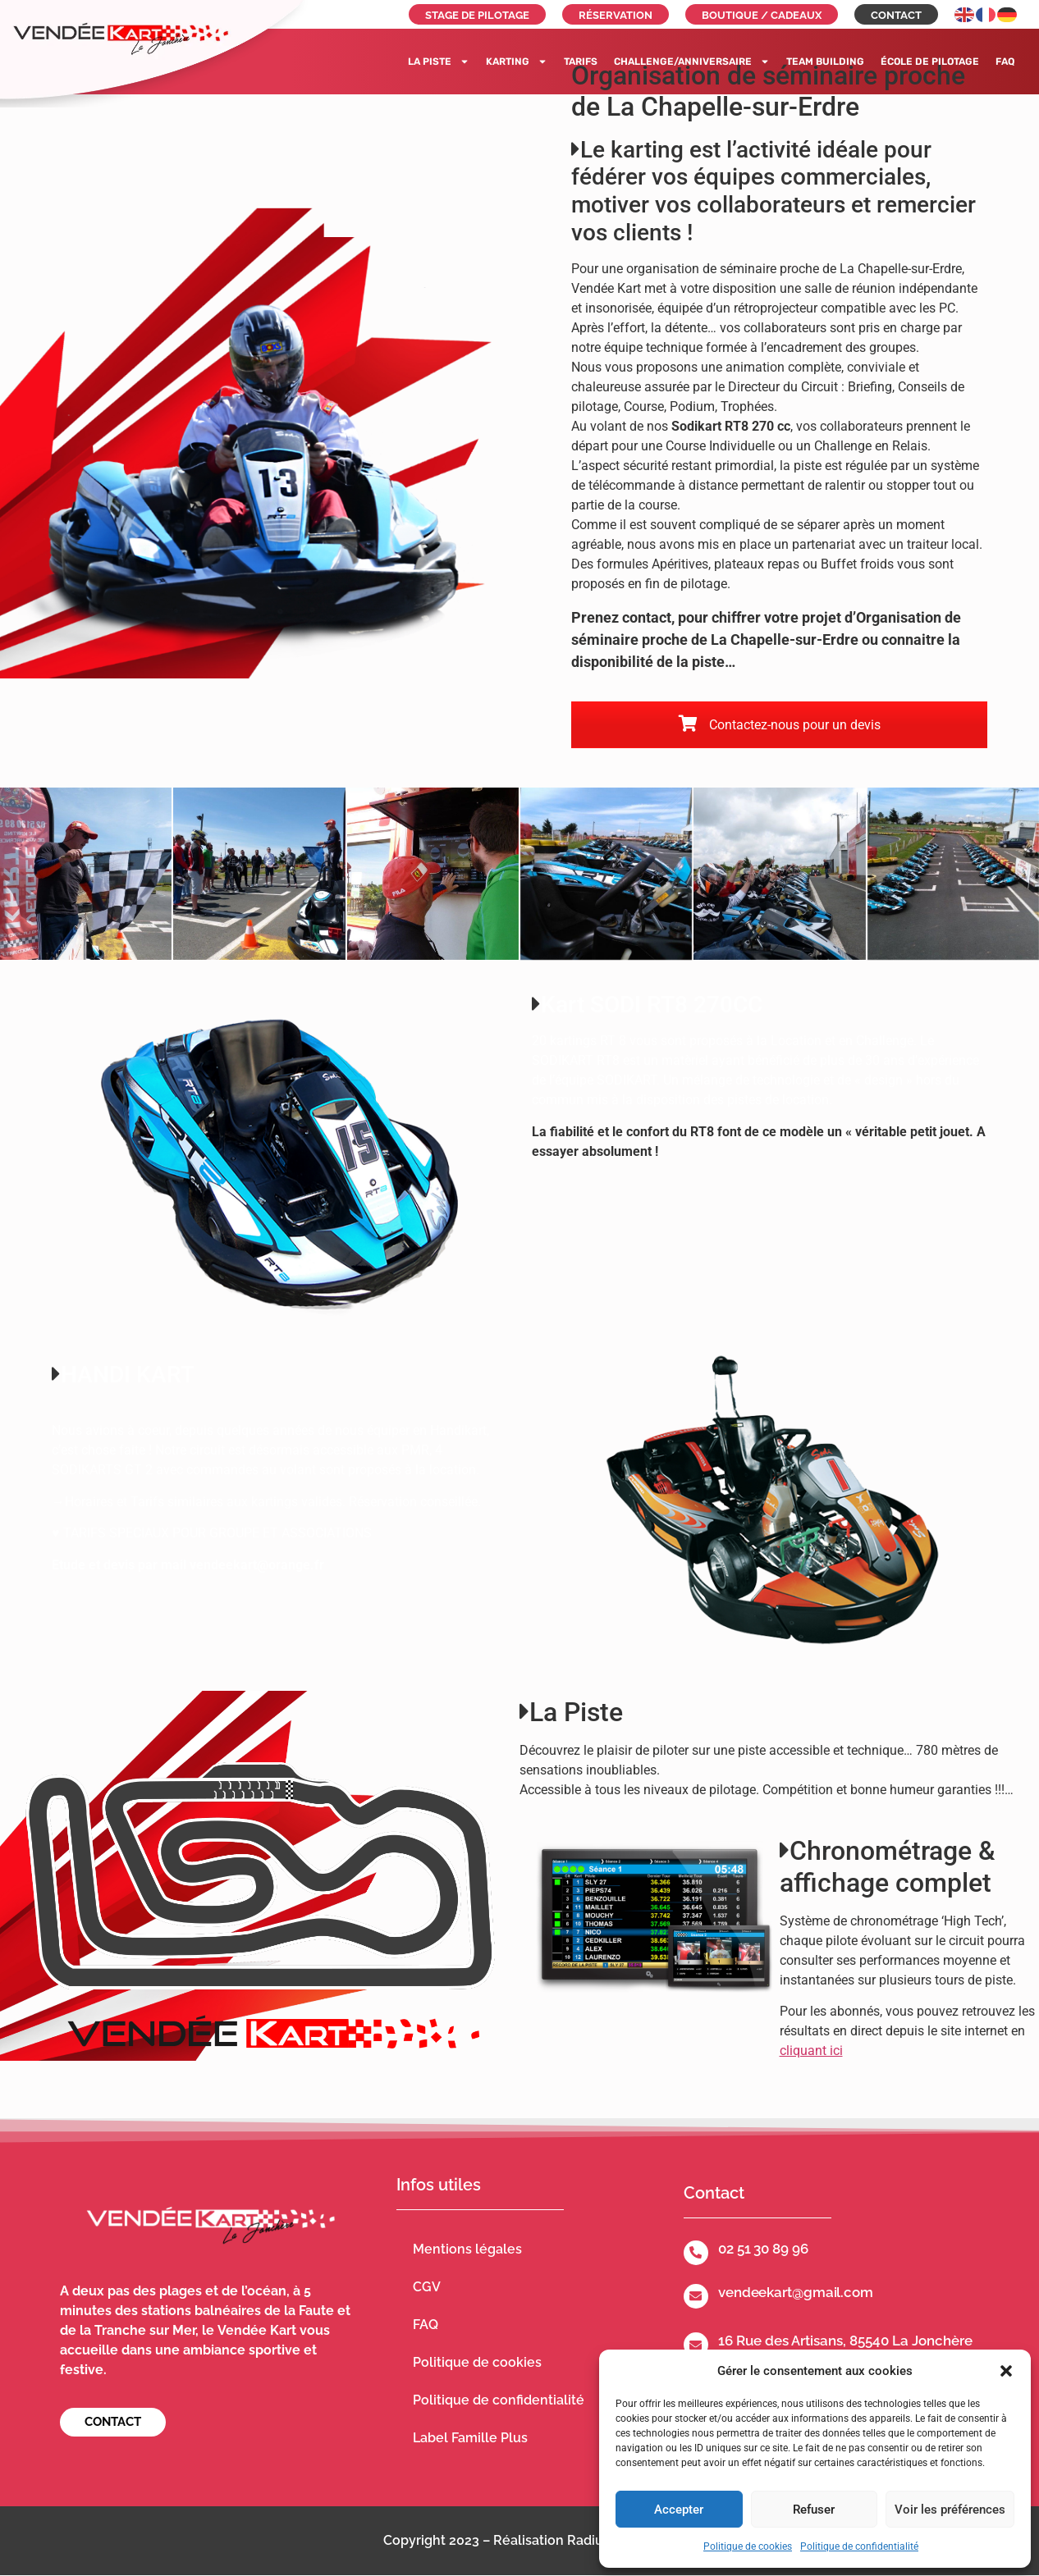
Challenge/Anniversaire (692, 61)
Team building (825, 61)
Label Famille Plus (470, 2438)
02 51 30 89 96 (763, 2248)
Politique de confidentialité (859, 2546)
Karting (516, 61)
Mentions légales (467, 2249)
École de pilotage (930, 61)
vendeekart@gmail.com (795, 2292)
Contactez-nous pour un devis (780, 725)
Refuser (814, 2509)
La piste (438, 61)
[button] (1006, 2371)
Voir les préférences (950, 2509)
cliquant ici (811, 2050)
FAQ (1005, 61)
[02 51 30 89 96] (696, 2252)
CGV (427, 2287)
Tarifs (580, 61)
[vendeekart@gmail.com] (696, 2296)
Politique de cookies (747, 2546)
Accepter (678, 2509)
